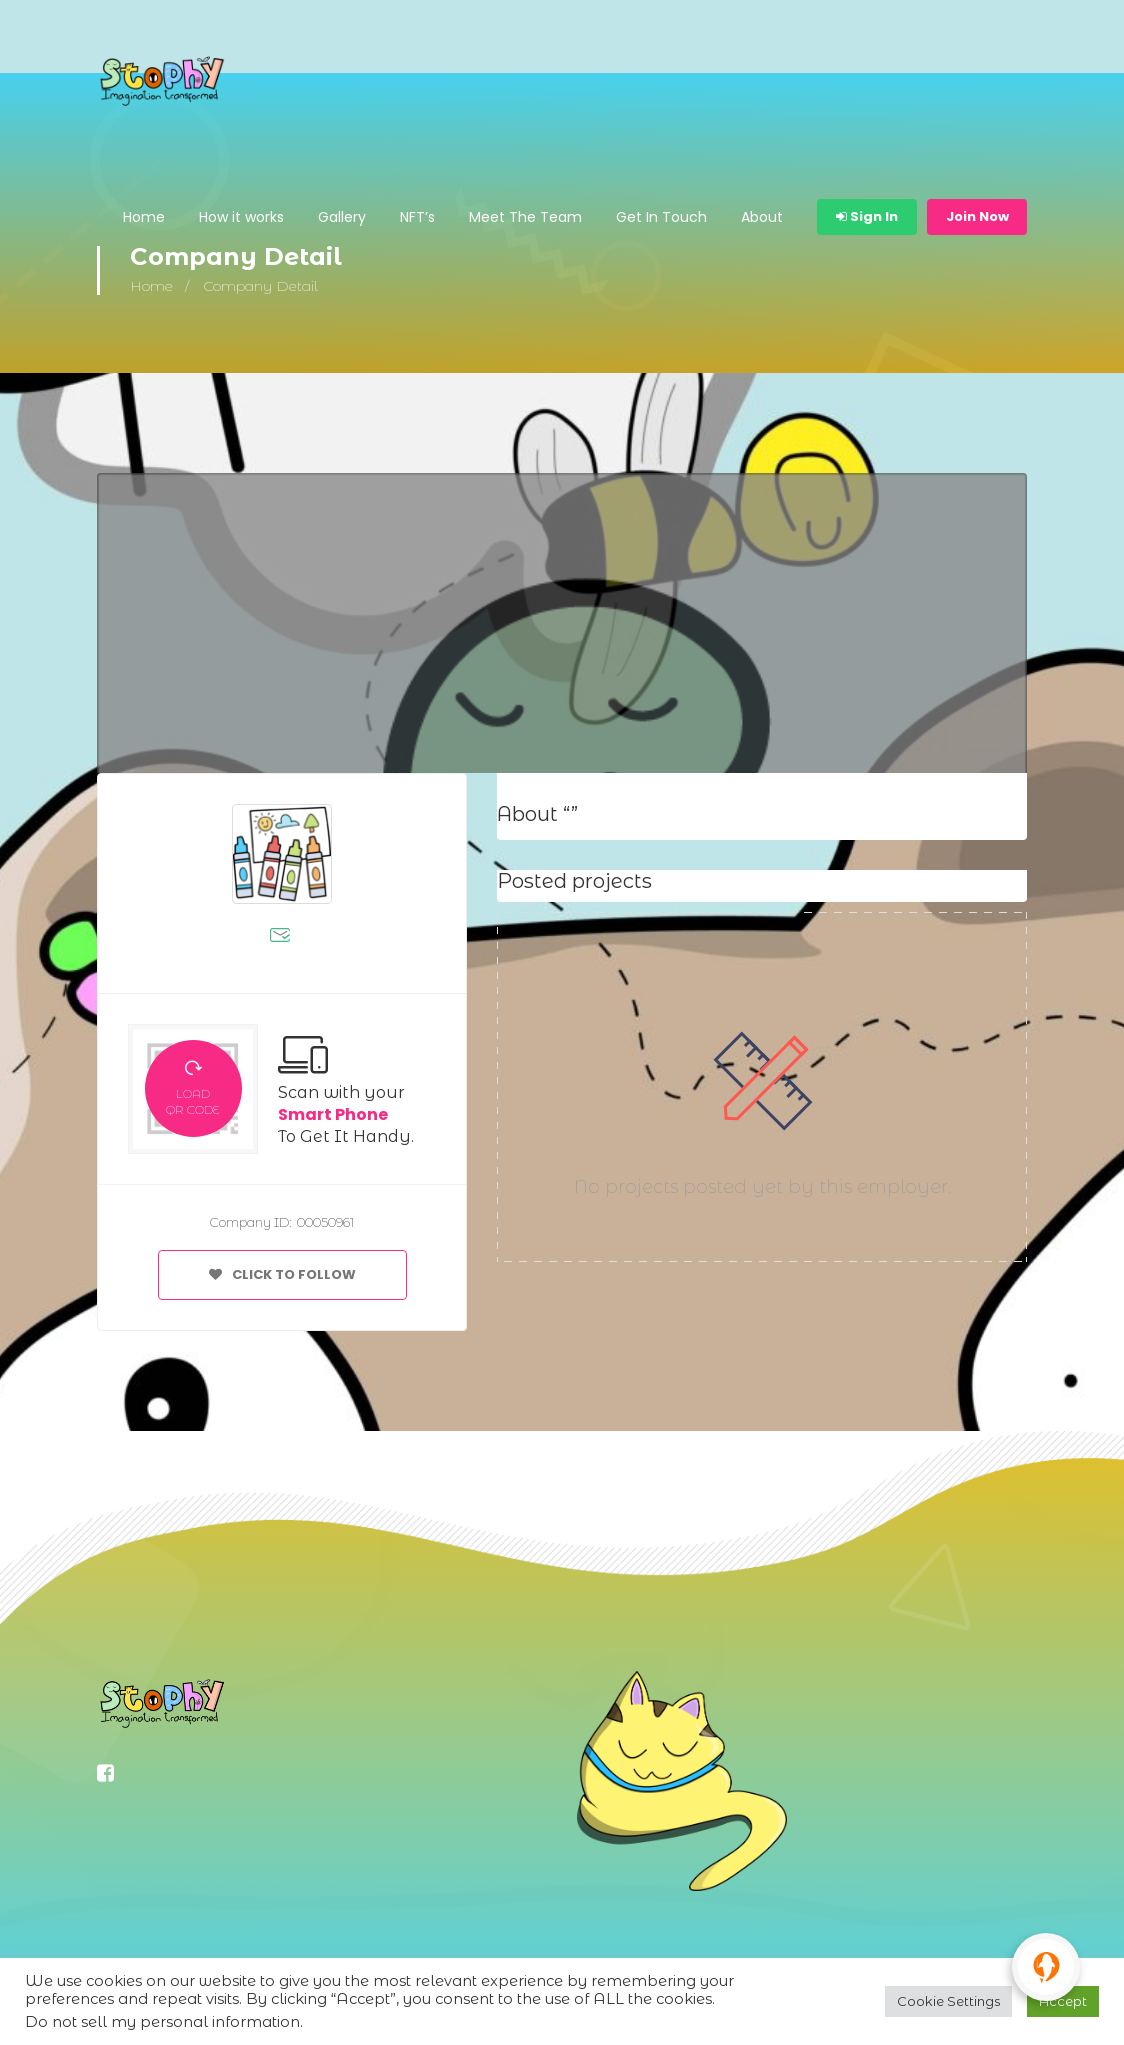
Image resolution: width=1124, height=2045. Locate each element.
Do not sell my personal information (162, 2022)
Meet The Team (525, 217)
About (762, 217)
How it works (241, 217)
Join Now (977, 216)
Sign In (867, 216)
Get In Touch (661, 217)
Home (144, 217)
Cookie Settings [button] (948, 2001)
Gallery (342, 217)
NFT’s (417, 217)
